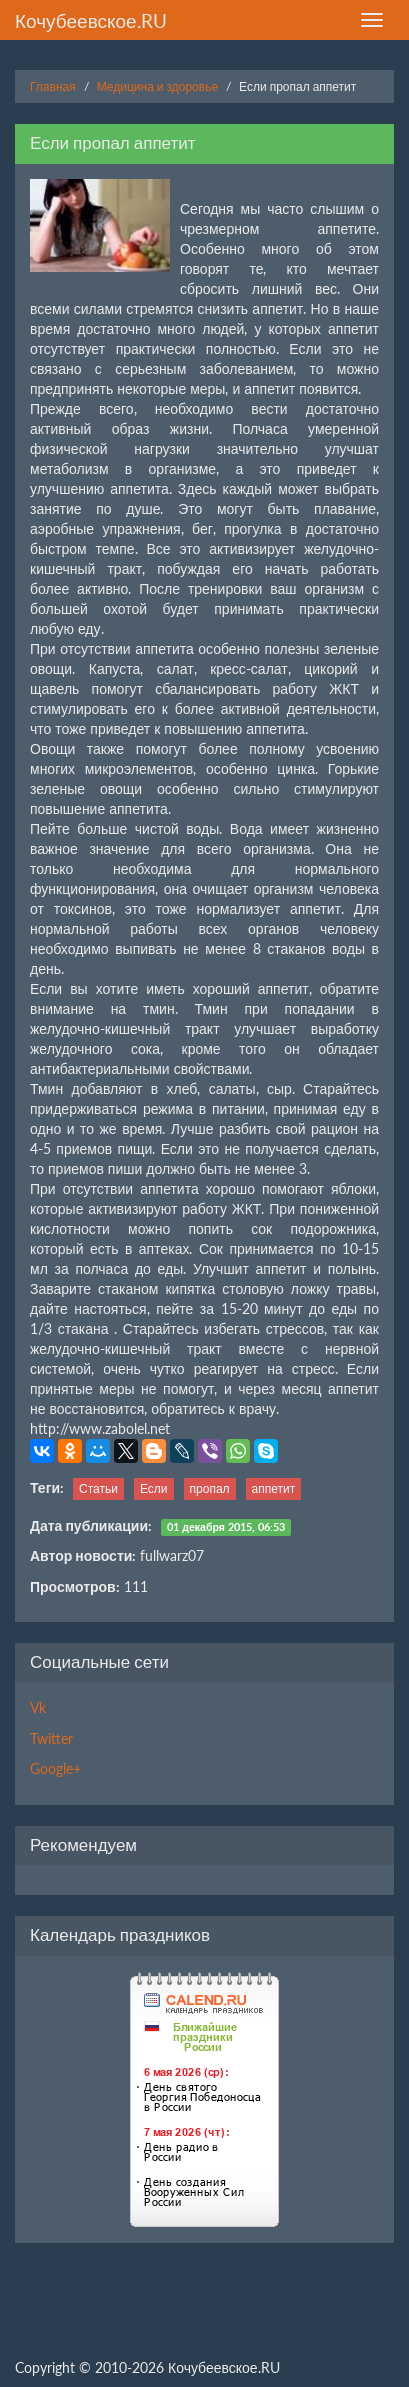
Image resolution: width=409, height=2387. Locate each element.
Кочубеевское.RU (91, 20)
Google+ (55, 1768)
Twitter (51, 1738)
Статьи (98, 1488)
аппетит (274, 1488)
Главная (53, 86)
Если (154, 1488)
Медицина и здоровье (157, 86)
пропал (210, 1488)
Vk (38, 1707)
